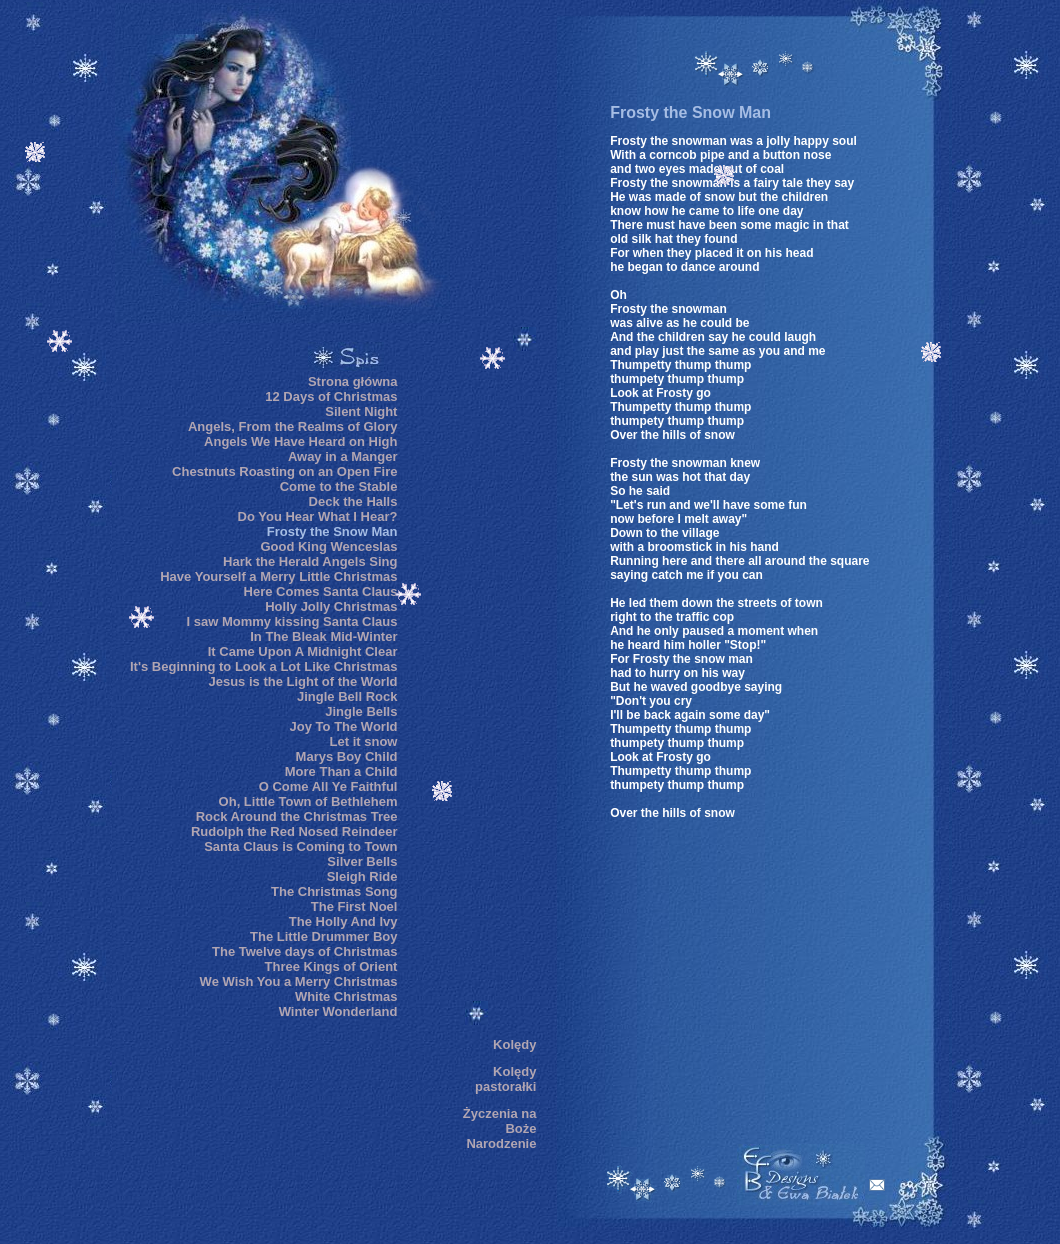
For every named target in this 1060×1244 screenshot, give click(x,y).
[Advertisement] (476, 689)
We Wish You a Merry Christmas (299, 981)
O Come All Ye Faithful (328, 786)
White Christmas (346, 996)
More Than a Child (341, 771)
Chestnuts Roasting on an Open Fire (284, 471)
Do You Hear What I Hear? (318, 516)
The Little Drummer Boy (323, 936)
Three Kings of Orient (331, 966)
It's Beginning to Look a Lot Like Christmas (263, 666)
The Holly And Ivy (343, 921)
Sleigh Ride (362, 876)
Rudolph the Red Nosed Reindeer (294, 831)
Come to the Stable (339, 486)
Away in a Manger (343, 456)
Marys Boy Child (347, 756)
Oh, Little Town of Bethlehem (308, 801)
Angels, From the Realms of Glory (293, 426)
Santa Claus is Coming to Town (300, 846)
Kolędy (514, 1044)
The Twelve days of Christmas (304, 951)
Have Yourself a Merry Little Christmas (278, 576)
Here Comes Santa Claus (321, 591)
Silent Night (361, 411)
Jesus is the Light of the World (302, 681)
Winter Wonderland (338, 1011)
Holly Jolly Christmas (331, 606)
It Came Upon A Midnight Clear (303, 651)
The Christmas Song (334, 891)
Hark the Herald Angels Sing (310, 561)
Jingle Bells (361, 711)
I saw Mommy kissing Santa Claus (291, 621)
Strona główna (353, 381)
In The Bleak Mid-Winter (323, 636)
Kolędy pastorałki (505, 1079)
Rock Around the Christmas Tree (297, 816)
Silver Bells (362, 861)
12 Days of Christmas (331, 396)
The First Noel (354, 906)
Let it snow (364, 741)
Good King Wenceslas (328, 546)
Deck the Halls (353, 501)
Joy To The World (344, 726)
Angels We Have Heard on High (300, 441)
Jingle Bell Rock (347, 696)
